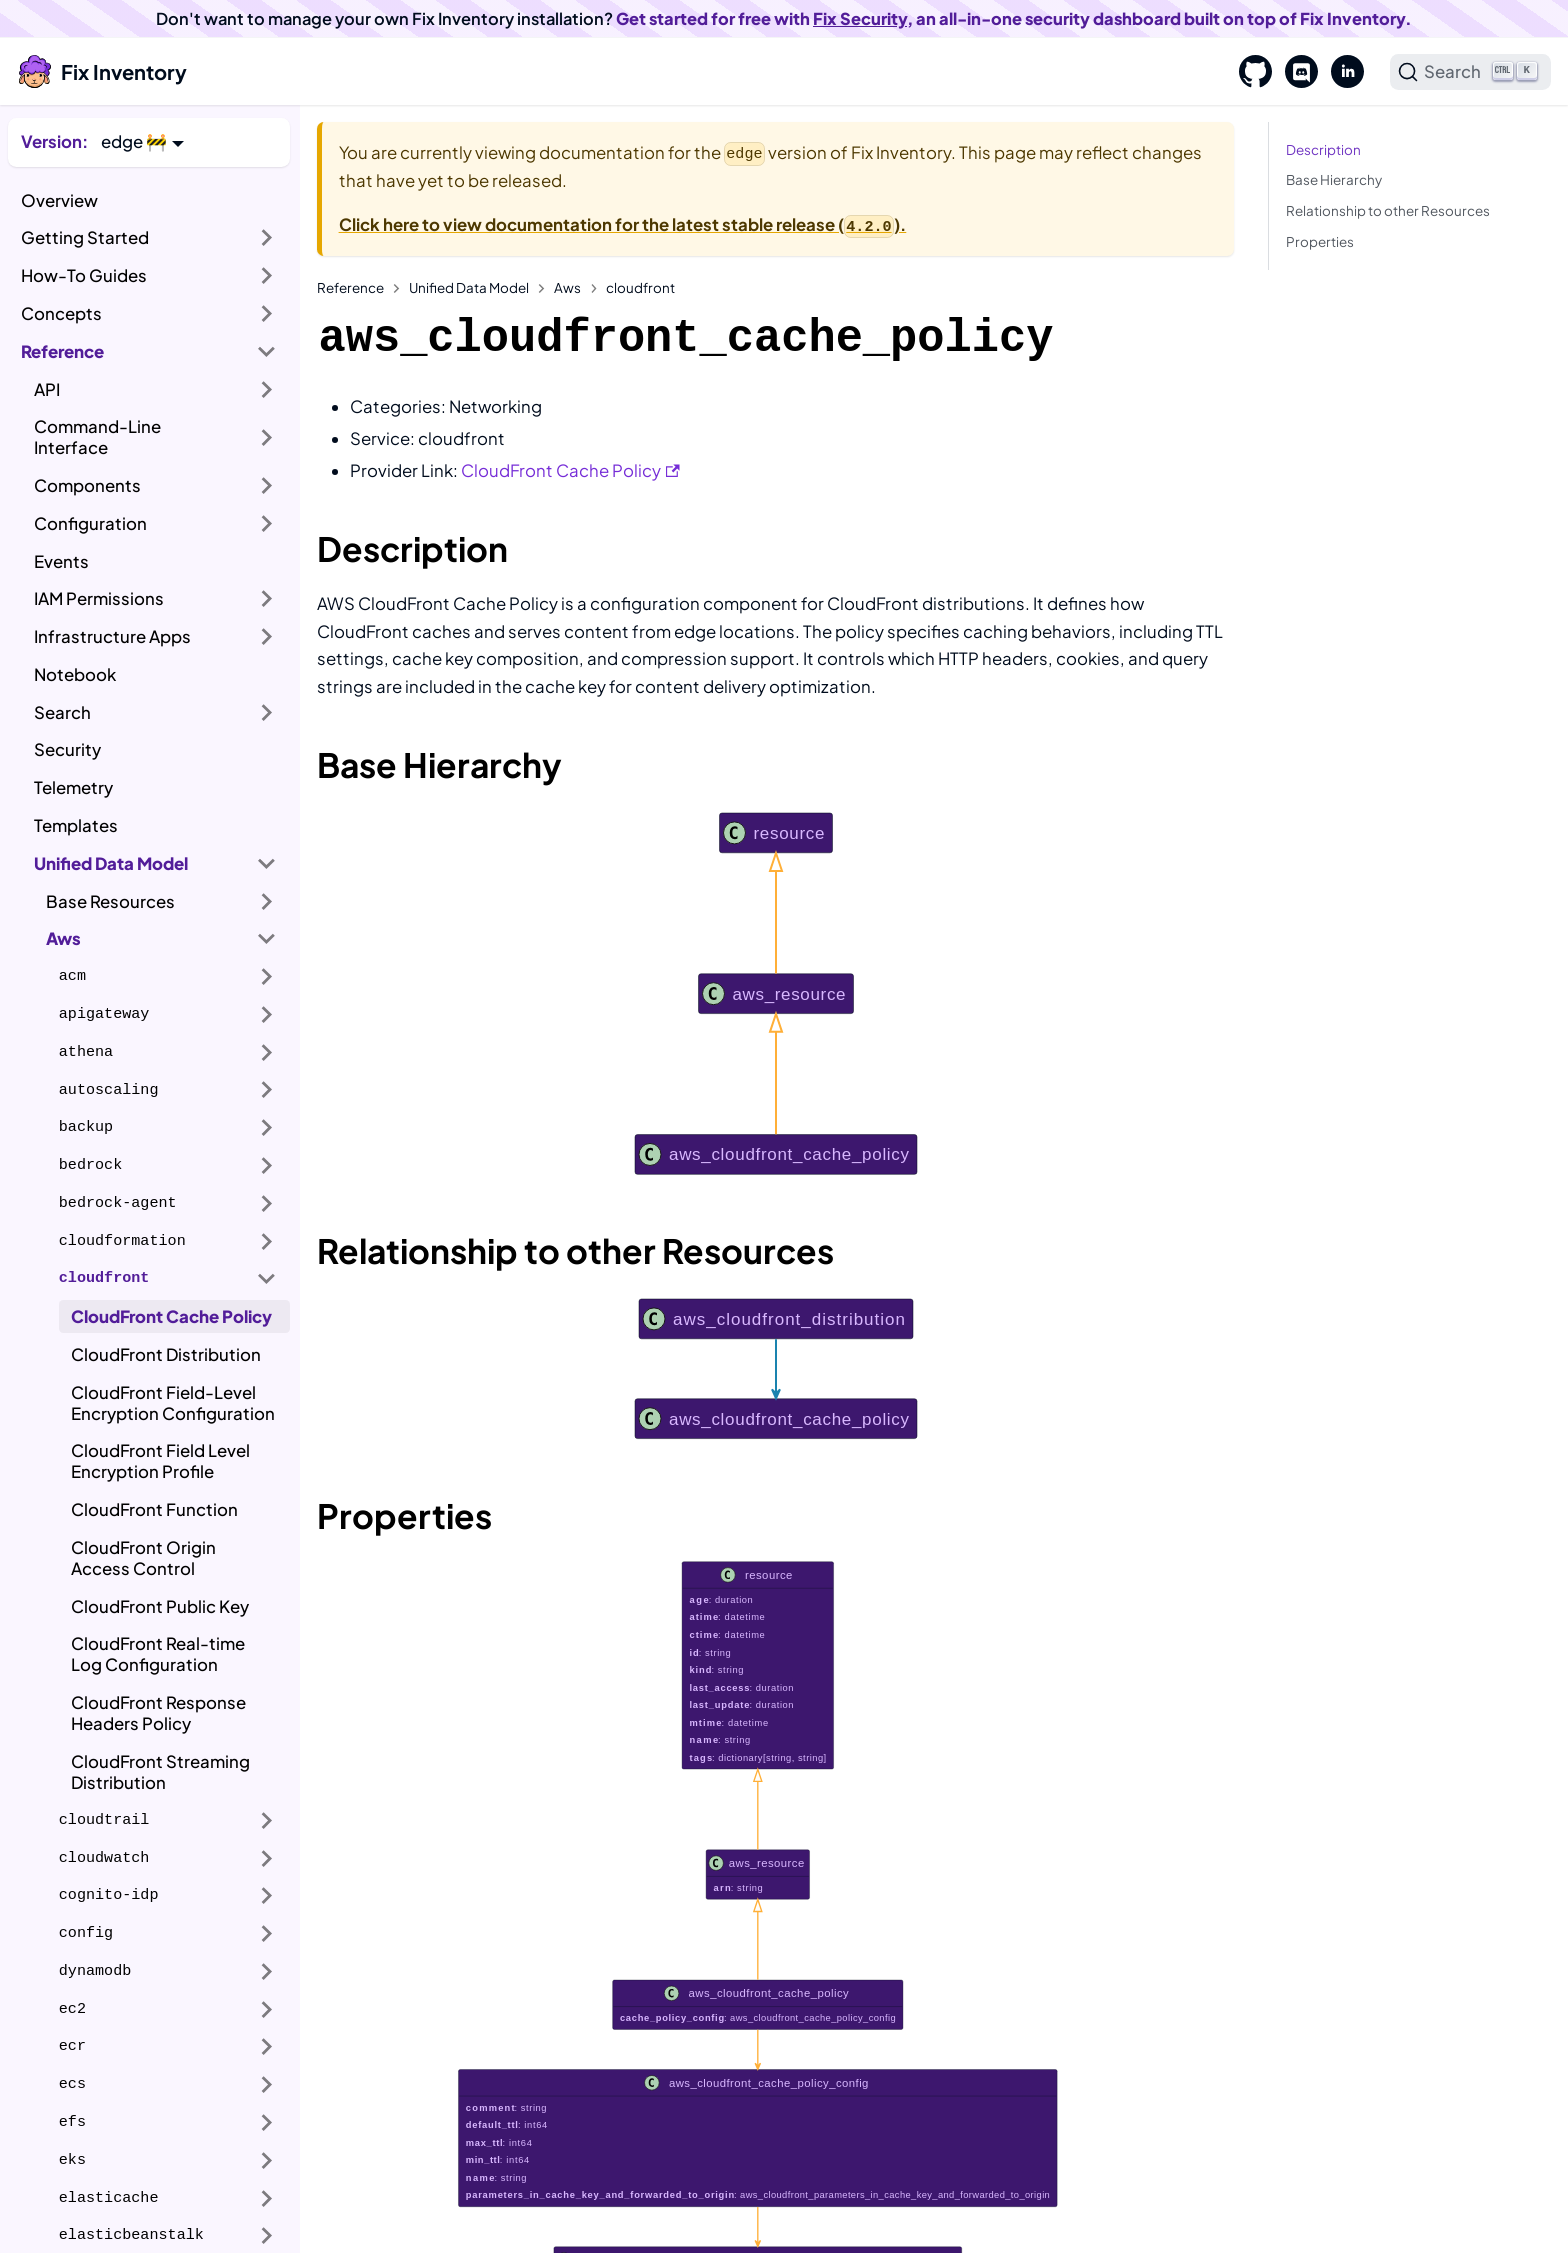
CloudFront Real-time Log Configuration (158, 1654)
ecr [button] (72, 2046)
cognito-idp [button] (109, 1895)
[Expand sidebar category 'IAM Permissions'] (267, 599)
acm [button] (72, 976)
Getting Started (85, 237)
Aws (63, 938)
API (47, 389)
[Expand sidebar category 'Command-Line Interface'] (267, 437)
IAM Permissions (99, 598)
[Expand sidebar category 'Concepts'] (267, 314)
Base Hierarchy (1334, 179)
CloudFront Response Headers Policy (158, 1713)
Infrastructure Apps (112, 636)
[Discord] (1295, 72)
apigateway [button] (104, 1014)
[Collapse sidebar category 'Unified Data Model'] (267, 863)
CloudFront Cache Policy (171, 1316)
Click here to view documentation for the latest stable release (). (623, 224)
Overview (59, 200)
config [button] (86, 1933)
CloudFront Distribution (166, 1354)
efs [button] (72, 2122)
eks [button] (72, 2160)
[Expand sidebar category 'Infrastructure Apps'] (267, 637)
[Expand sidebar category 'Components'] (267, 486)
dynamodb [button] (95, 1971)
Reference (62, 351)
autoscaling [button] (109, 1090)
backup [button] (86, 1127)
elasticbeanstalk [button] (131, 2235)
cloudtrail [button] (104, 1820)
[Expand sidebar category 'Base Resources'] (267, 901)
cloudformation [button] (122, 1241)
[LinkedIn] (1341, 72)
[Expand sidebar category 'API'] (267, 389)
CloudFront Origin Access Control (143, 1558)
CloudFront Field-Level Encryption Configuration (173, 1403)
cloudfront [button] (104, 1278)
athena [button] (86, 1052)
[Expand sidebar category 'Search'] (267, 712)
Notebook (75, 674)
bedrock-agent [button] (118, 1203)
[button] (142, 141)
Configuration (90, 523)
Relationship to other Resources (1388, 210)
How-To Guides (84, 275)
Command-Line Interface (97, 437)
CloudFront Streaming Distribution (160, 1772)
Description (1323, 149)
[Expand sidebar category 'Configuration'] (267, 524)
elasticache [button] (109, 2198)
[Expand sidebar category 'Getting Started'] (267, 238)
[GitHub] (1249, 72)
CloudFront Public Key (160, 1606)
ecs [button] (72, 2084)
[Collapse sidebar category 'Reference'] (267, 351)
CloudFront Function (154, 1509)
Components (87, 485)
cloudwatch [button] (104, 1858)
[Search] (1471, 72)
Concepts (61, 313)
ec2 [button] (72, 2009)
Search (62, 712)
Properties (1320, 241)
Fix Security (860, 18)
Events (61, 561)
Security (67, 749)
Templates (76, 825)
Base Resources (110, 901)
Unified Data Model (111, 863)
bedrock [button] (90, 1165)
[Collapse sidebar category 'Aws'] (267, 939)
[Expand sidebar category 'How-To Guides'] (267, 276)
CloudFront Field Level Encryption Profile (160, 1461)
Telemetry (73, 787)
